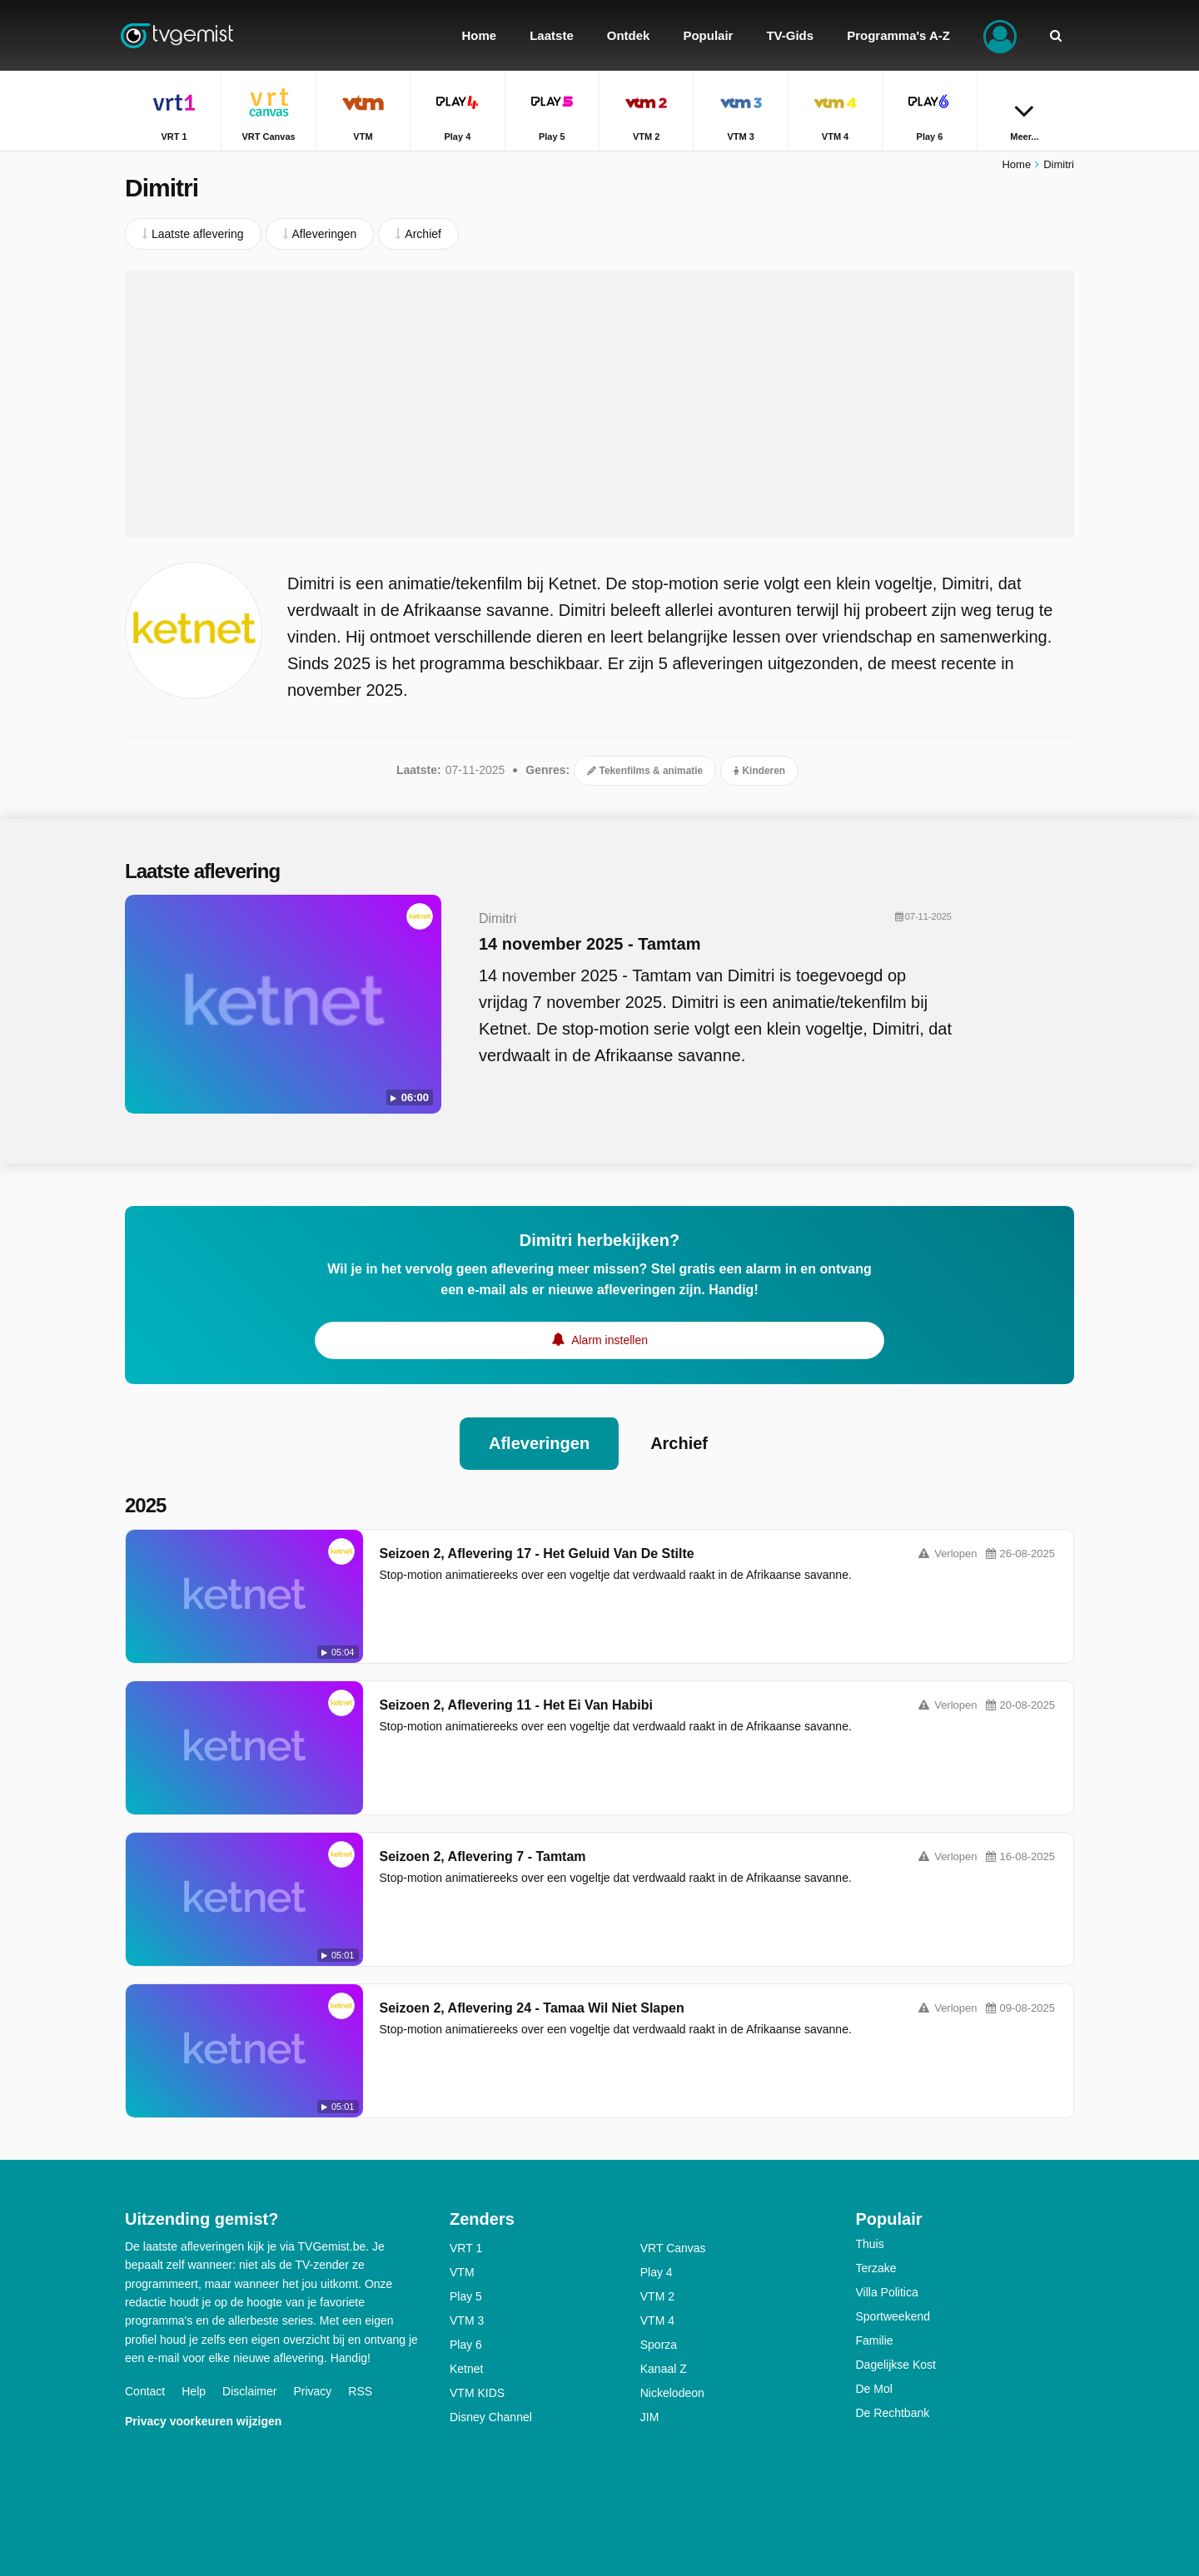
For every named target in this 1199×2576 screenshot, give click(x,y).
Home (1016, 164)
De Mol (874, 2388)
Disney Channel (491, 2417)
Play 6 (466, 2344)
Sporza (658, 2344)
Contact (145, 2391)
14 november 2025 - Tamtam (589, 944)
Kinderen (759, 771)
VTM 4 (657, 2320)
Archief (679, 1443)
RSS (360, 2391)
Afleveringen (539, 1443)
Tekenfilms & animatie (645, 771)
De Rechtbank (893, 2413)
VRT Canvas (673, 2248)
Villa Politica (887, 2292)
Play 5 (466, 2296)
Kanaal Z (663, 2368)
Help (194, 2391)
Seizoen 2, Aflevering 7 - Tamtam (483, 1856)
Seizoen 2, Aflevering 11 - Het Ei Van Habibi (516, 1705)
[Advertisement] (599, 403)
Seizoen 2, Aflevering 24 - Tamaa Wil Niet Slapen (532, 2008)
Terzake (876, 2268)
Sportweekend (893, 2316)
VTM (462, 2272)
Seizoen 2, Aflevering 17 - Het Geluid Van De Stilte (537, 1553)
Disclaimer (249, 2391)
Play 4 (656, 2272)
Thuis (870, 2244)
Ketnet (466, 2368)
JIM (649, 2417)
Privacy (312, 2391)
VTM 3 (467, 2320)
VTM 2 (657, 2296)
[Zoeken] (1055, 35)
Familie (874, 2340)
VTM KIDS (477, 2393)
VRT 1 (466, 2248)
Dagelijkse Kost (896, 2364)
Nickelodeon (672, 2393)
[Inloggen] (1000, 35)
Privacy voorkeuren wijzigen (203, 2421)
